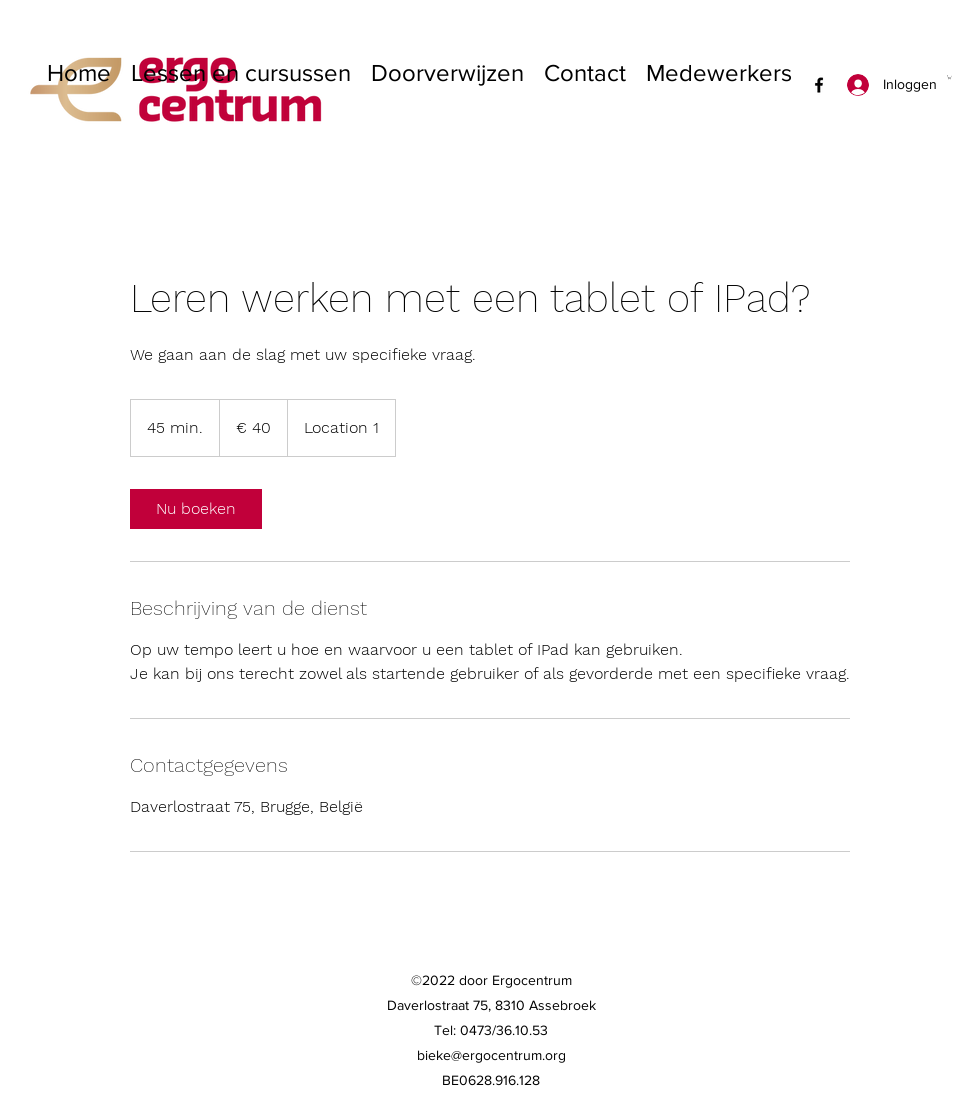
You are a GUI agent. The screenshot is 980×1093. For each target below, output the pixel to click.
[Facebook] (819, 85)
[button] (949, 77)
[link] (196, 509)
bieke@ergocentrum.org (491, 1055)
